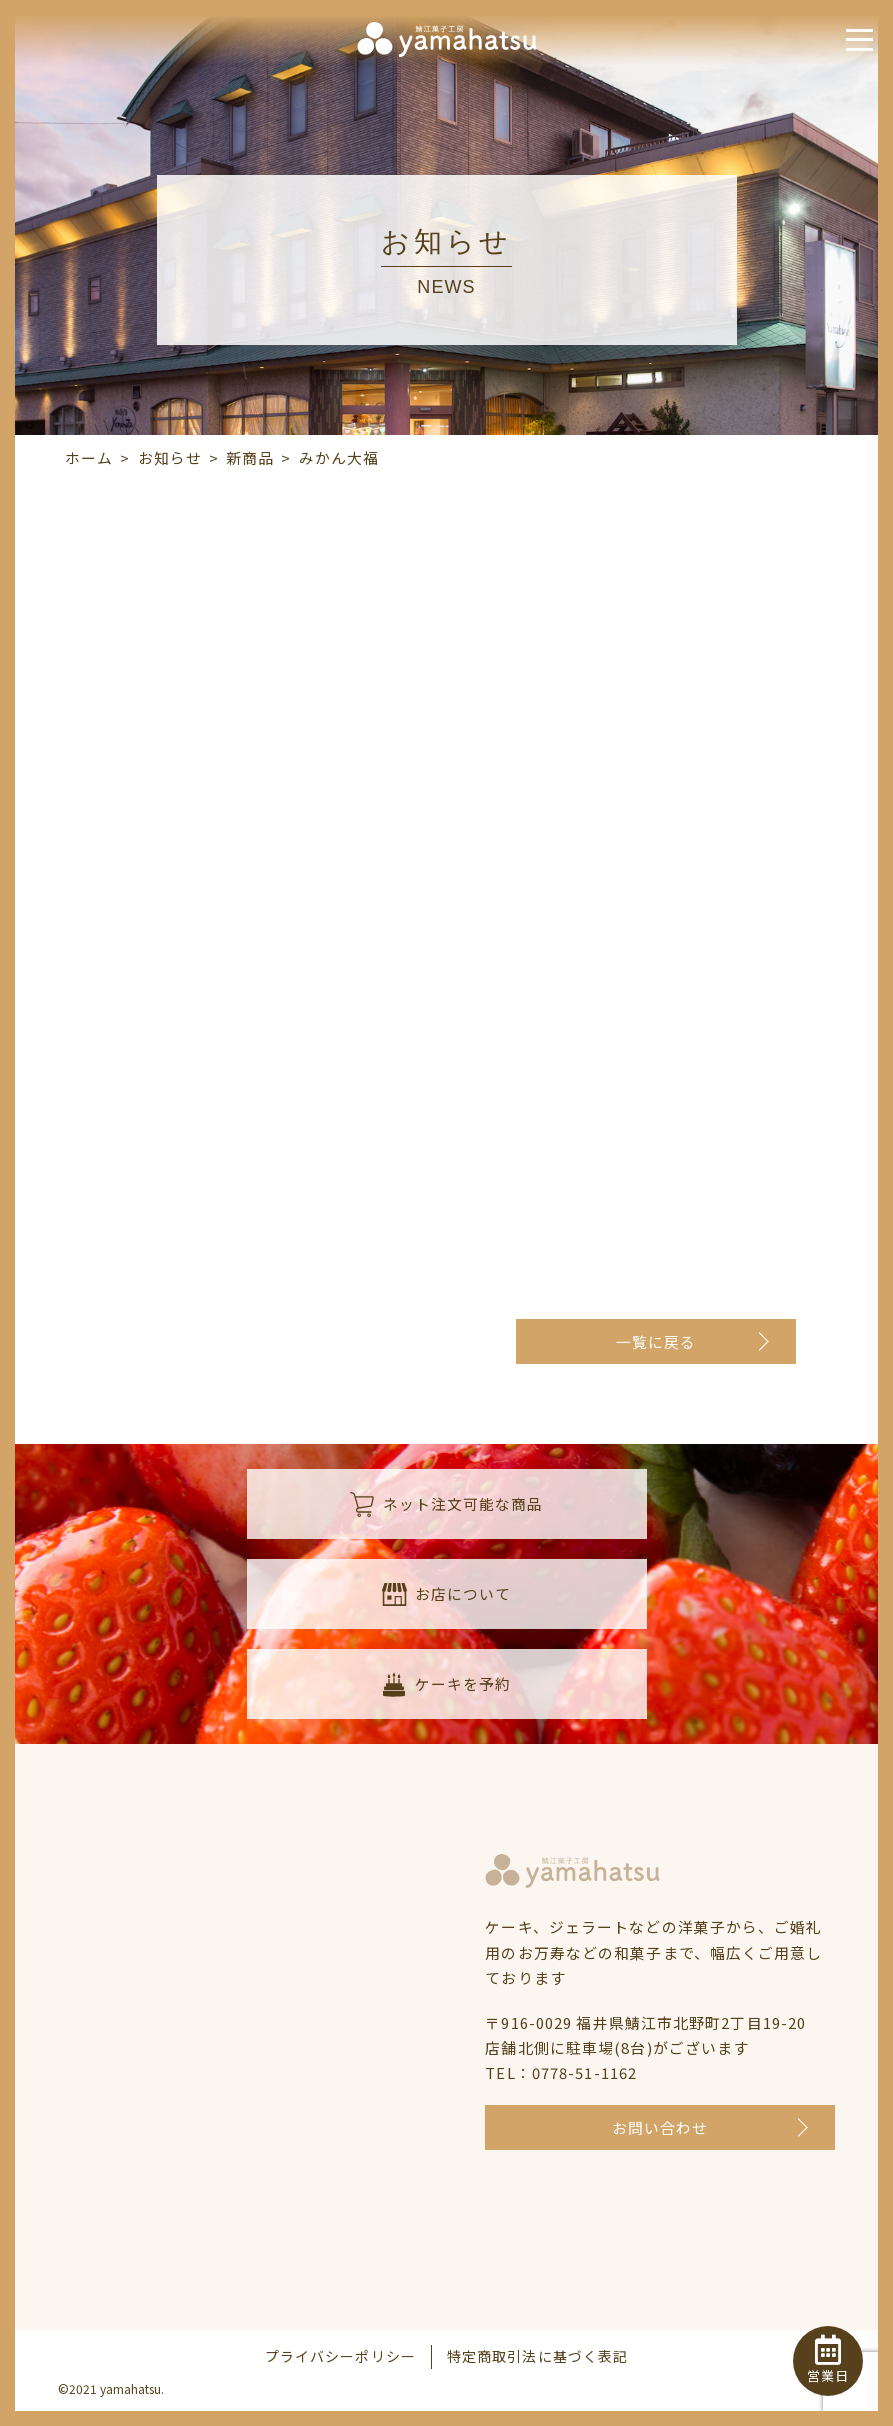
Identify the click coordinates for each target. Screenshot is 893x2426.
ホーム (89, 457)
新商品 (250, 457)
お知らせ (170, 457)
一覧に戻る (656, 1342)
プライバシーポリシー (340, 2357)
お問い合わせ (660, 2128)
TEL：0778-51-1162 (561, 2073)
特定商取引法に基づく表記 (537, 2357)
